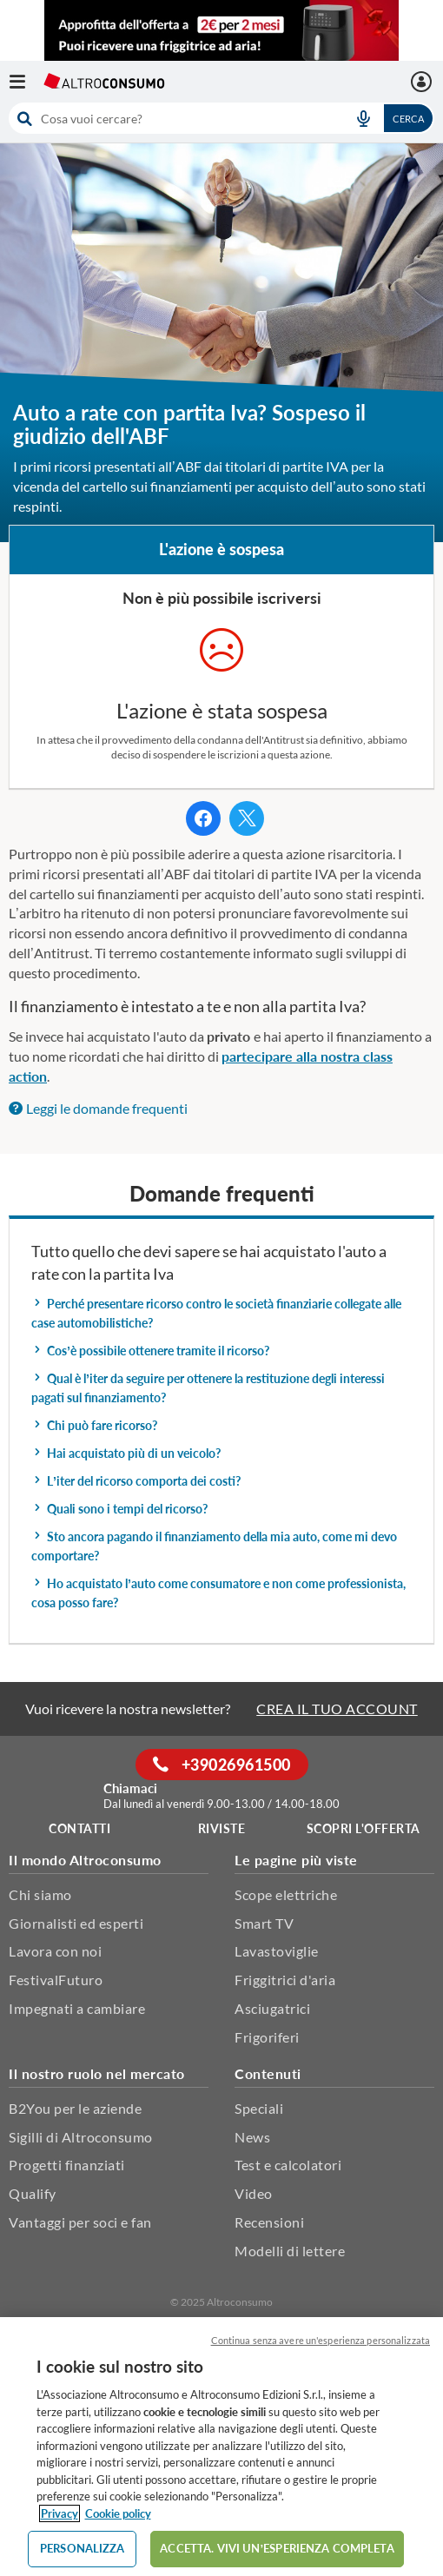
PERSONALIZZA (82, 2548)
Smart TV (264, 1923)
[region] (221, 2446)
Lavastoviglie (277, 1951)
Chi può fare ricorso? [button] (94, 1425)
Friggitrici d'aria (285, 1979)
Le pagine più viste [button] (296, 1859)
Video (254, 2193)
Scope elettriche (286, 1894)
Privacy (59, 2513)
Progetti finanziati (67, 2164)
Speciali (259, 2108)
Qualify (32, 2193)
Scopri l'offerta (363, 1828)
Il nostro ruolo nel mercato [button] (97, 2073)
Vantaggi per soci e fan (80, 2222)
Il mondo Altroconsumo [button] (85, 1859)
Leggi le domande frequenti (98, 1108)
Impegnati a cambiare (77, 2008)
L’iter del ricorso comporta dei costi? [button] (136, 1480)
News (252, 2137)
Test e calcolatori (288, 2164)
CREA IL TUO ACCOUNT (337, 1708)
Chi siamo (40, 1894)
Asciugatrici (272, 2008)
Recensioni (269, 2222)
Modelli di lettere (290, 2250)
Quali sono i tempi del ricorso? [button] (119, 1508)
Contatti (79, 1828)
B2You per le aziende (75, 2108)
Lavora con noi (55, 1951)
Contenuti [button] (268, 2073)
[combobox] (221, 118)
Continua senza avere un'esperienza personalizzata (320, 2340)
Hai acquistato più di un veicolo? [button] (126, 1453)
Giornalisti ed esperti (76, 1923)
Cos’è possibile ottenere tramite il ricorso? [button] (150, 1350)
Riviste (222, 1828)
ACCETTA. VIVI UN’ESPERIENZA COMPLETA (276, 2548)
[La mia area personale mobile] (423, 81)
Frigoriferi (267, 2037)
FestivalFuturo (55, 1979)
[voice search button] (363, 118)
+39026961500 (222, 1764)
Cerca (408, 118)
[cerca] (172, 118)
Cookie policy (118, 2513)
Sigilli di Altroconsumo (81, 2137)
